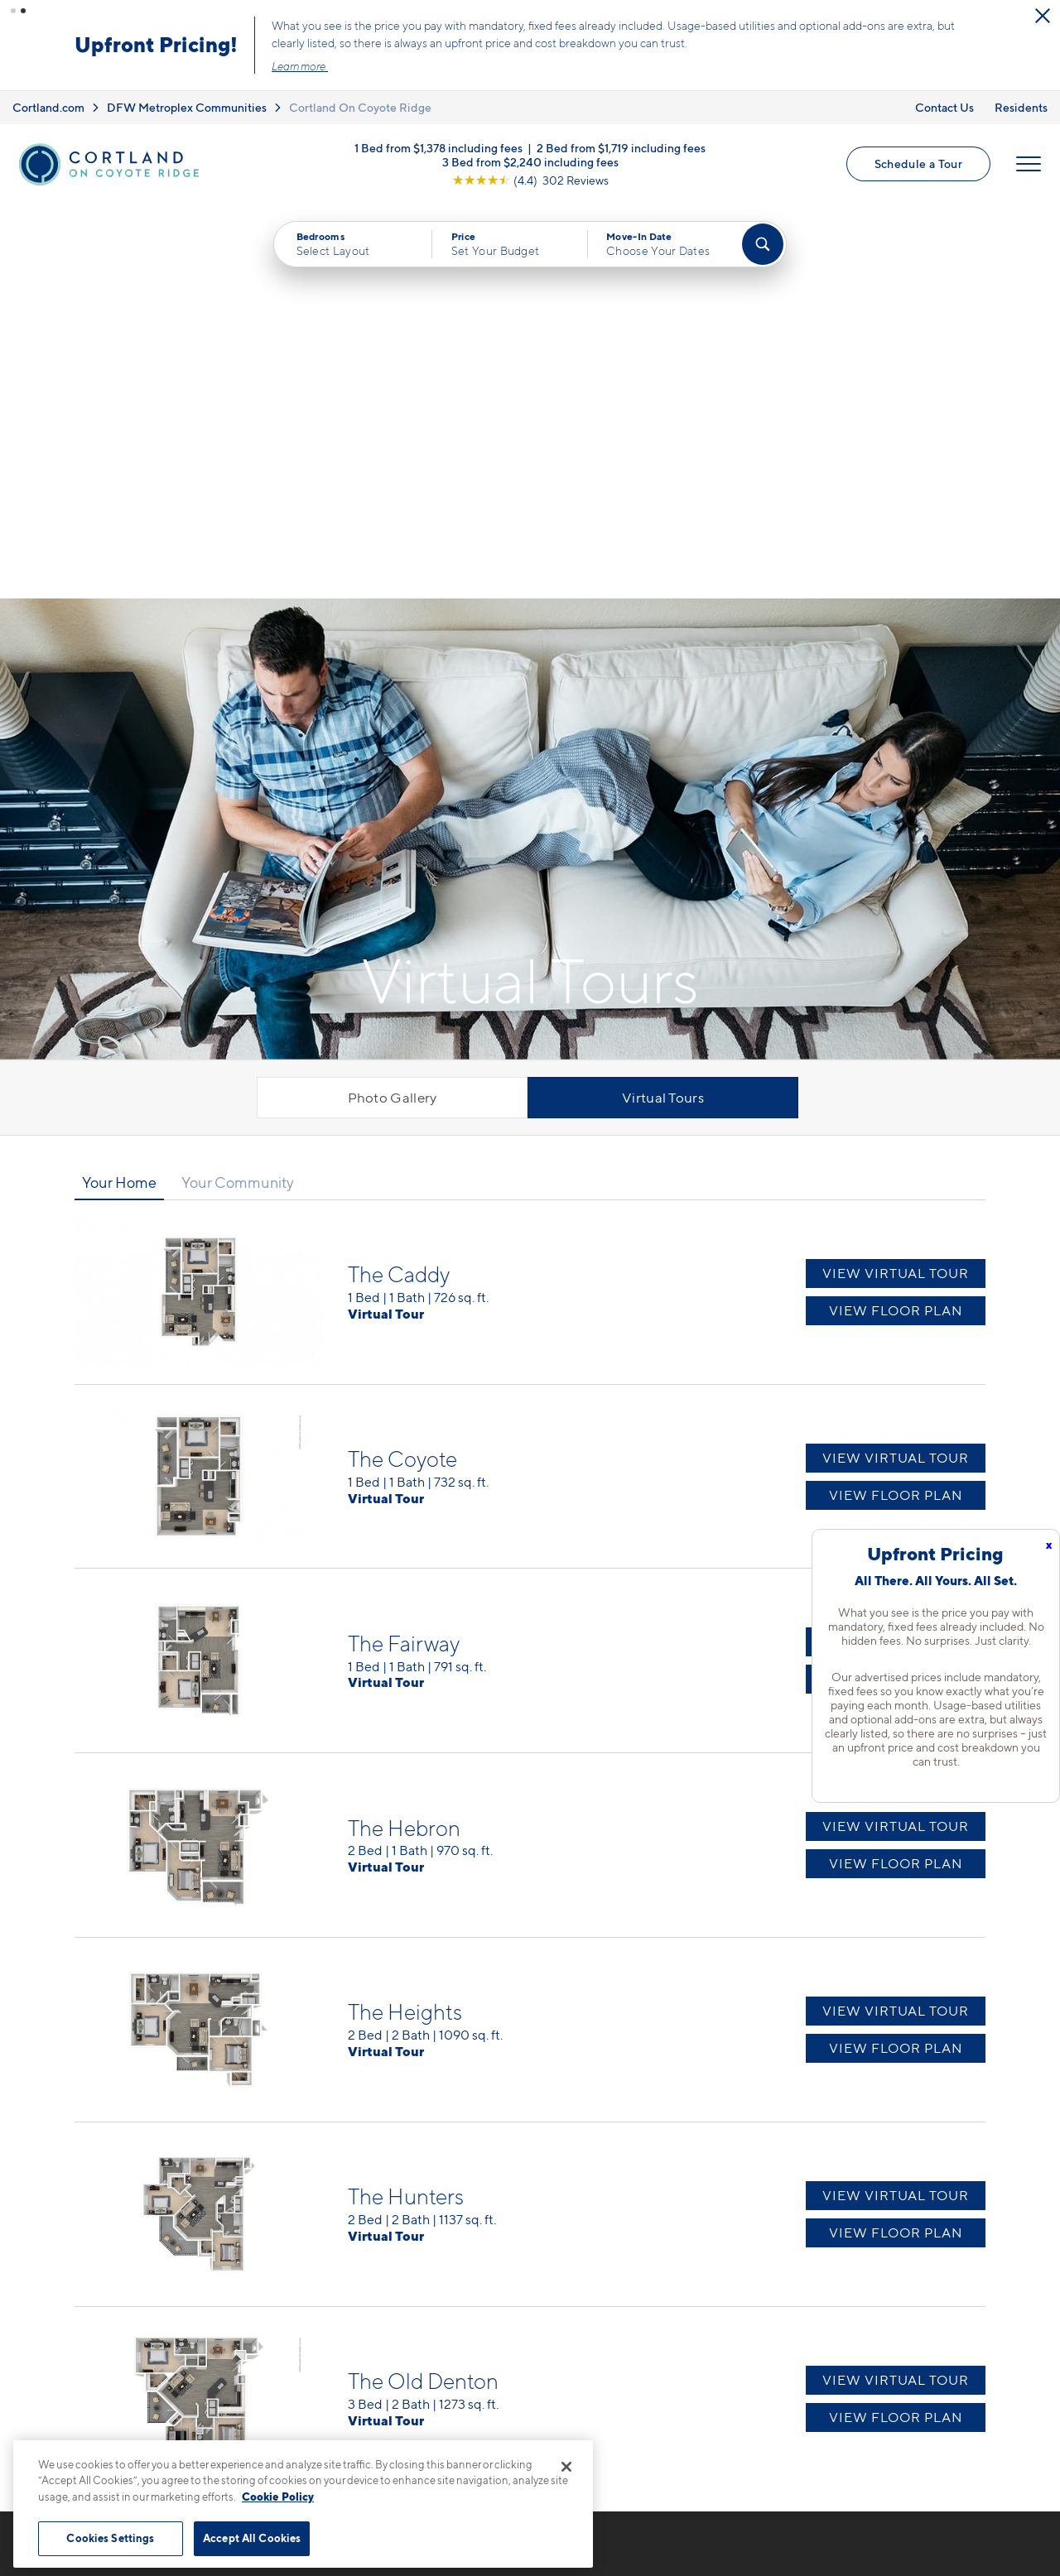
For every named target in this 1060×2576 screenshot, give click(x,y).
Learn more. (300, 66)
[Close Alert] (1042, 15)
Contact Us (944, 107)
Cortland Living (768, 2244)
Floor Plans (579, 2244)
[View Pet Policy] (462, 2334)
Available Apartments (612, 2273)
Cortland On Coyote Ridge (360, 107)
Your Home (119, 787)
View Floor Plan (895, 916)
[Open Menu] (1028, 163)
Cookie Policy (278, 2496)
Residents (1021, 107)
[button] (13, 10)
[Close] (566, 2467)
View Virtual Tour (895, 879)
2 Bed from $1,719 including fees (621, 148)
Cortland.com (48, 107)
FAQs (737, 2302)
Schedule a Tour (918, 163)
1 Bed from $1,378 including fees (438, 148)
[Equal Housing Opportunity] (331, 2334)
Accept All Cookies (252, 2538)
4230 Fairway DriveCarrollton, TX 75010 (387, 2283)
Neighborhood (766, 2273)
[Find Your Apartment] (762, 244)
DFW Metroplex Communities (187, 107)
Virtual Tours (663, 702)
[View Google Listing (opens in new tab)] (530, 180)
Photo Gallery (392, 702)
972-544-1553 (367, 2244)
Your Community (237, 787)
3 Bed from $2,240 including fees (530, 162)
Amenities (576, 2360)
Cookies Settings (110, 2538)
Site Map (603, 2518)
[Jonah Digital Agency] (946, 2508)
